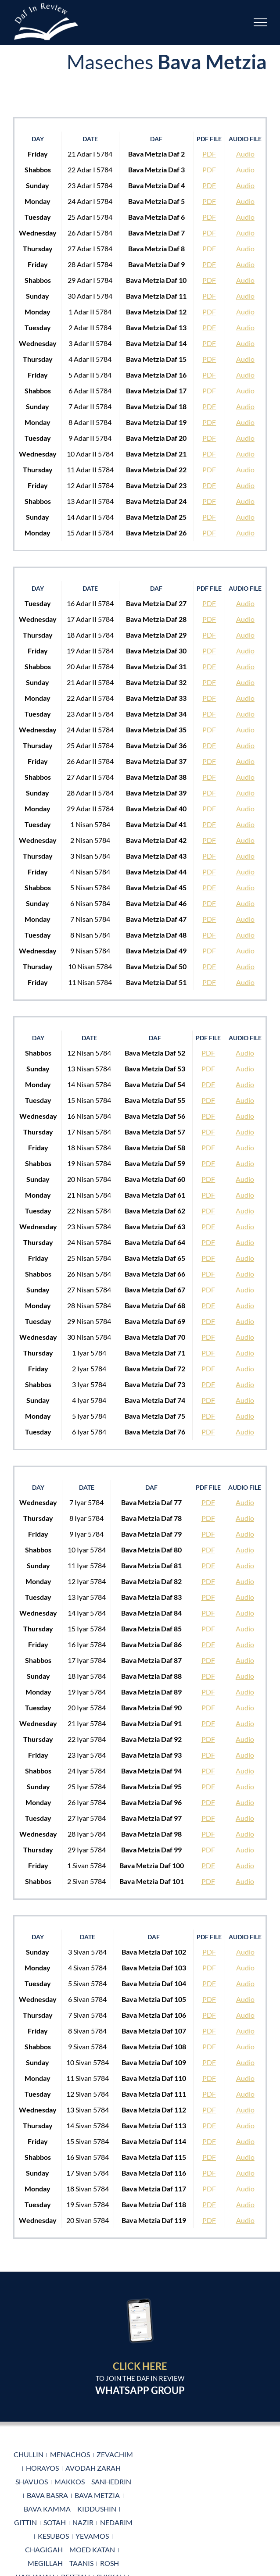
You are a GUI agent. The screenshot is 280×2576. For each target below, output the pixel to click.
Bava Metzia (97, 2495)
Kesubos (53, 2536)
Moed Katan (92, 2549)
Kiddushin (96, 2509)
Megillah (45, 2563)
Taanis (81, 2563)
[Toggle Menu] (260, 22)
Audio (245, 154)
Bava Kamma (47, 2509)
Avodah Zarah (93, 2468)
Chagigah (44, 2549)
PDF (209, 154)
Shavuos (31, 2481)
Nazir (82, 2522)
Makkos (69, 2481)
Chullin (28, 2454)
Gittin (25, 2522)
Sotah (54, 2522)
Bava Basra (47, 2495)
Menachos (70, 2454)
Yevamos (92, 2536)
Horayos (42, 2468)
